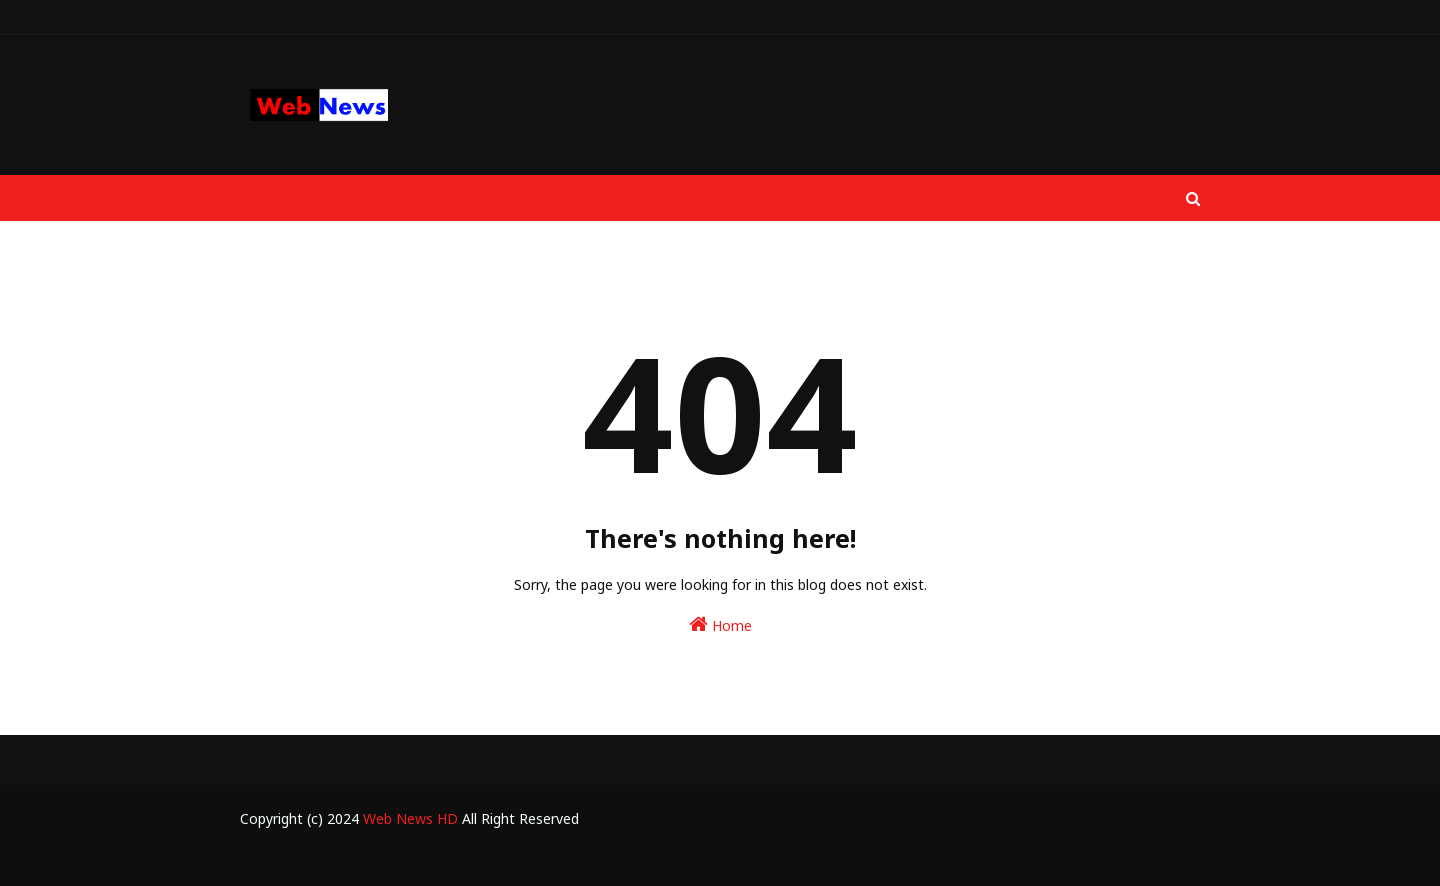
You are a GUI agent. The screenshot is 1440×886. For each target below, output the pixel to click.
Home (720, 624)
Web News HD (410, 818)
